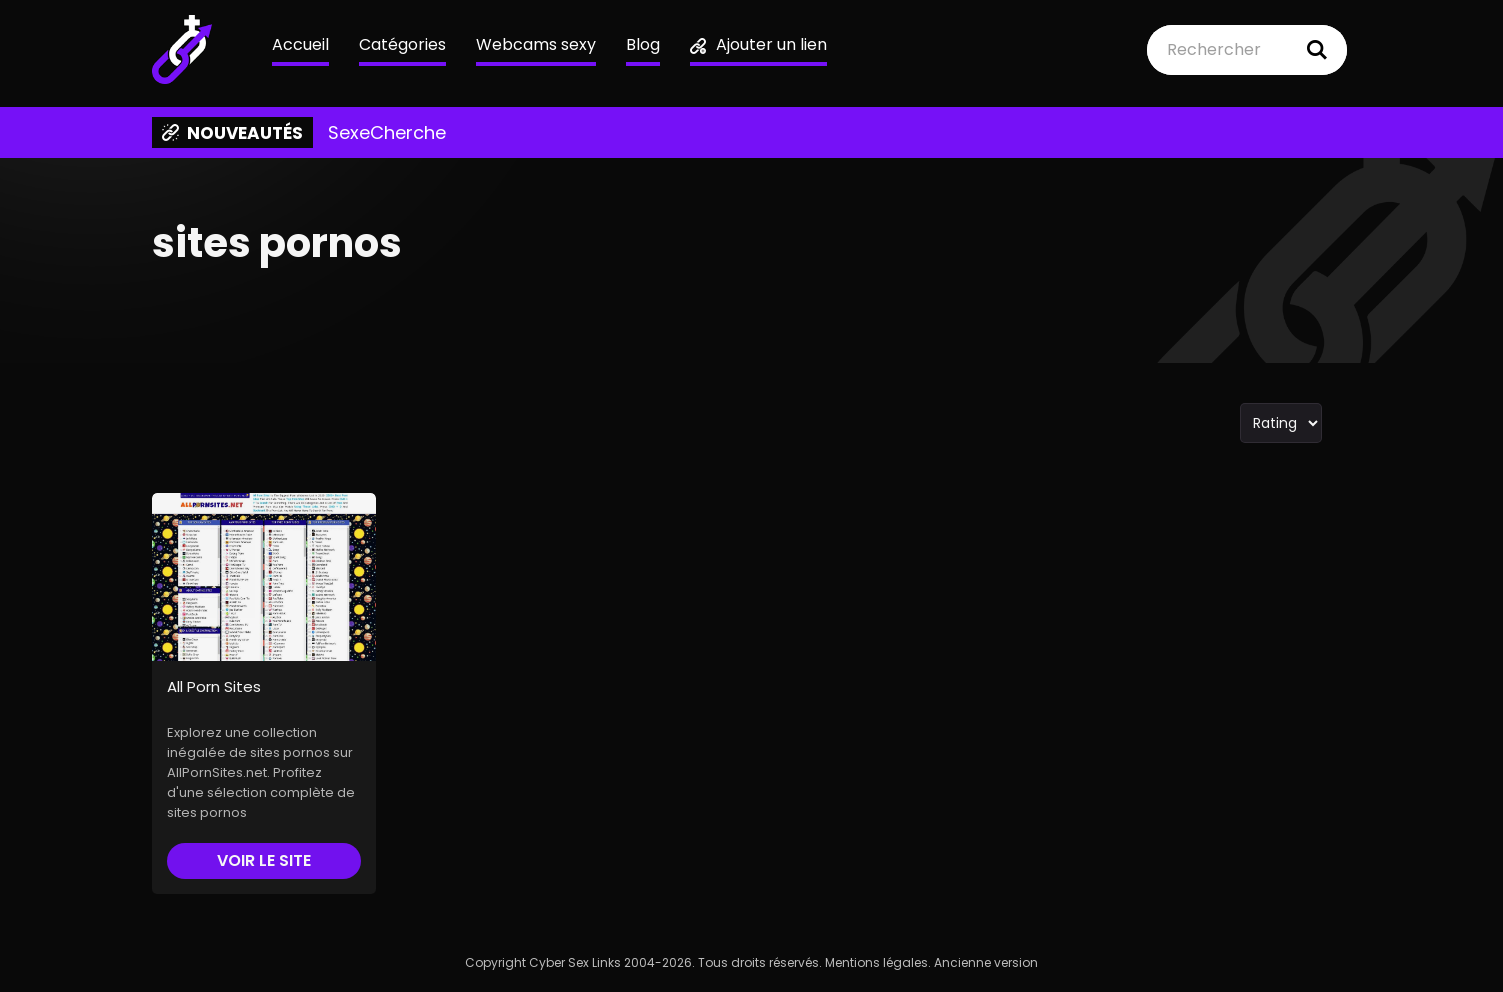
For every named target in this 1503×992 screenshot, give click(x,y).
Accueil (300, 44)
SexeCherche (387, 133)
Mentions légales (876, 962)
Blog (643, 44)
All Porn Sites (214, 686)
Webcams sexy (536, 44)
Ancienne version (986, 962)
